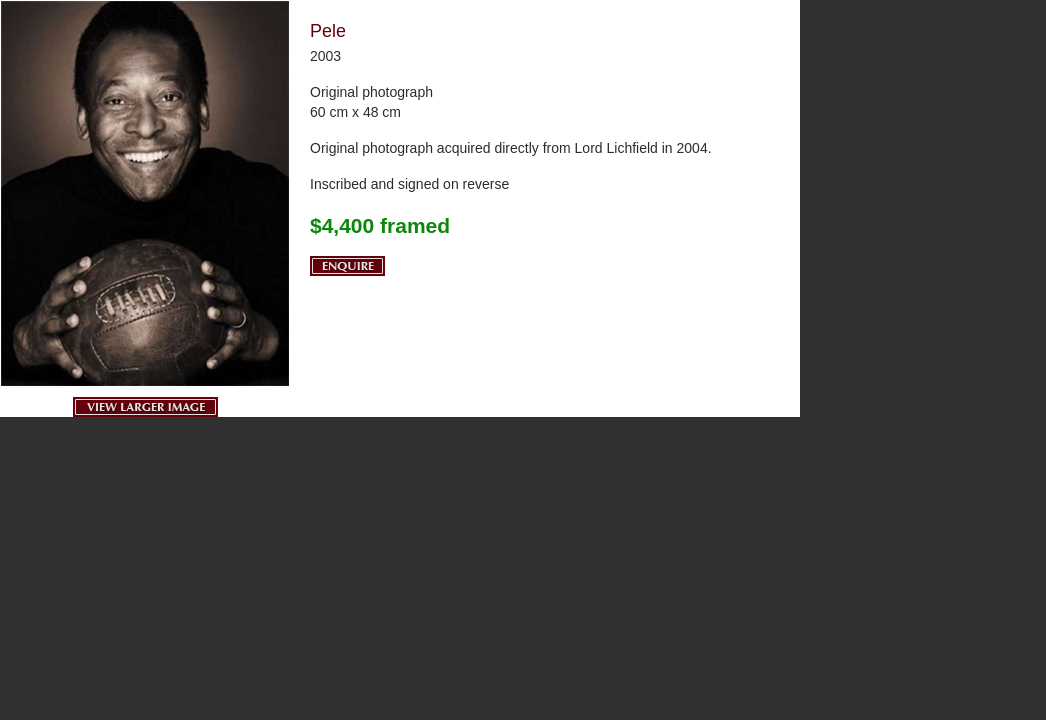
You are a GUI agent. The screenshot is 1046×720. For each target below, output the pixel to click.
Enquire (347, 266)
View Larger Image (145, 407)
